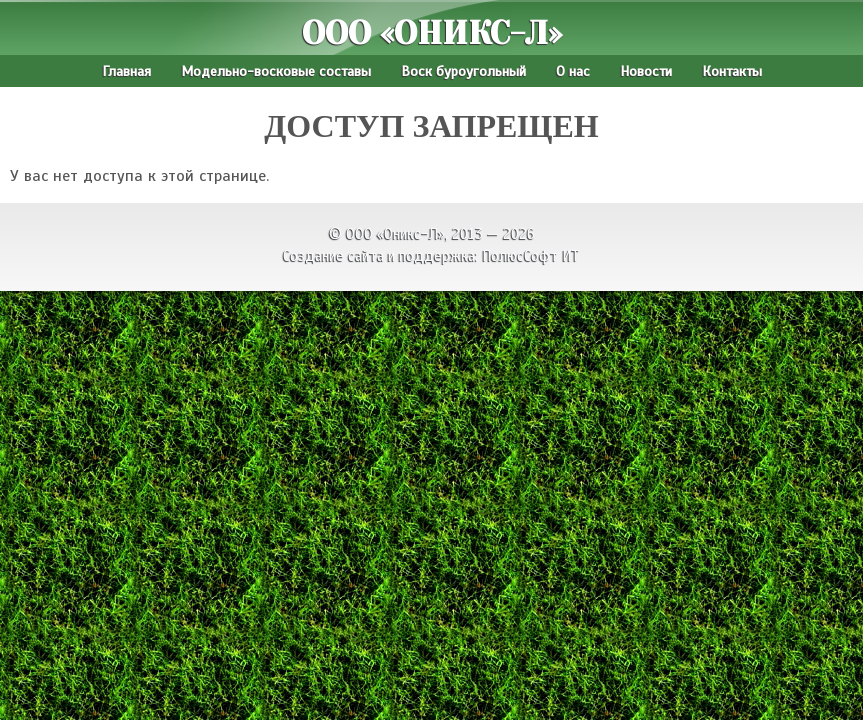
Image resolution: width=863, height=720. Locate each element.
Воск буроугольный (463, 71)
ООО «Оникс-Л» (432, 33)
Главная (126, 71)
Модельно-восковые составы (276, 71)
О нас (573, 71)
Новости (646, 71)
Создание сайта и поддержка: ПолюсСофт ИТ (431, 256)
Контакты (732, 71)
